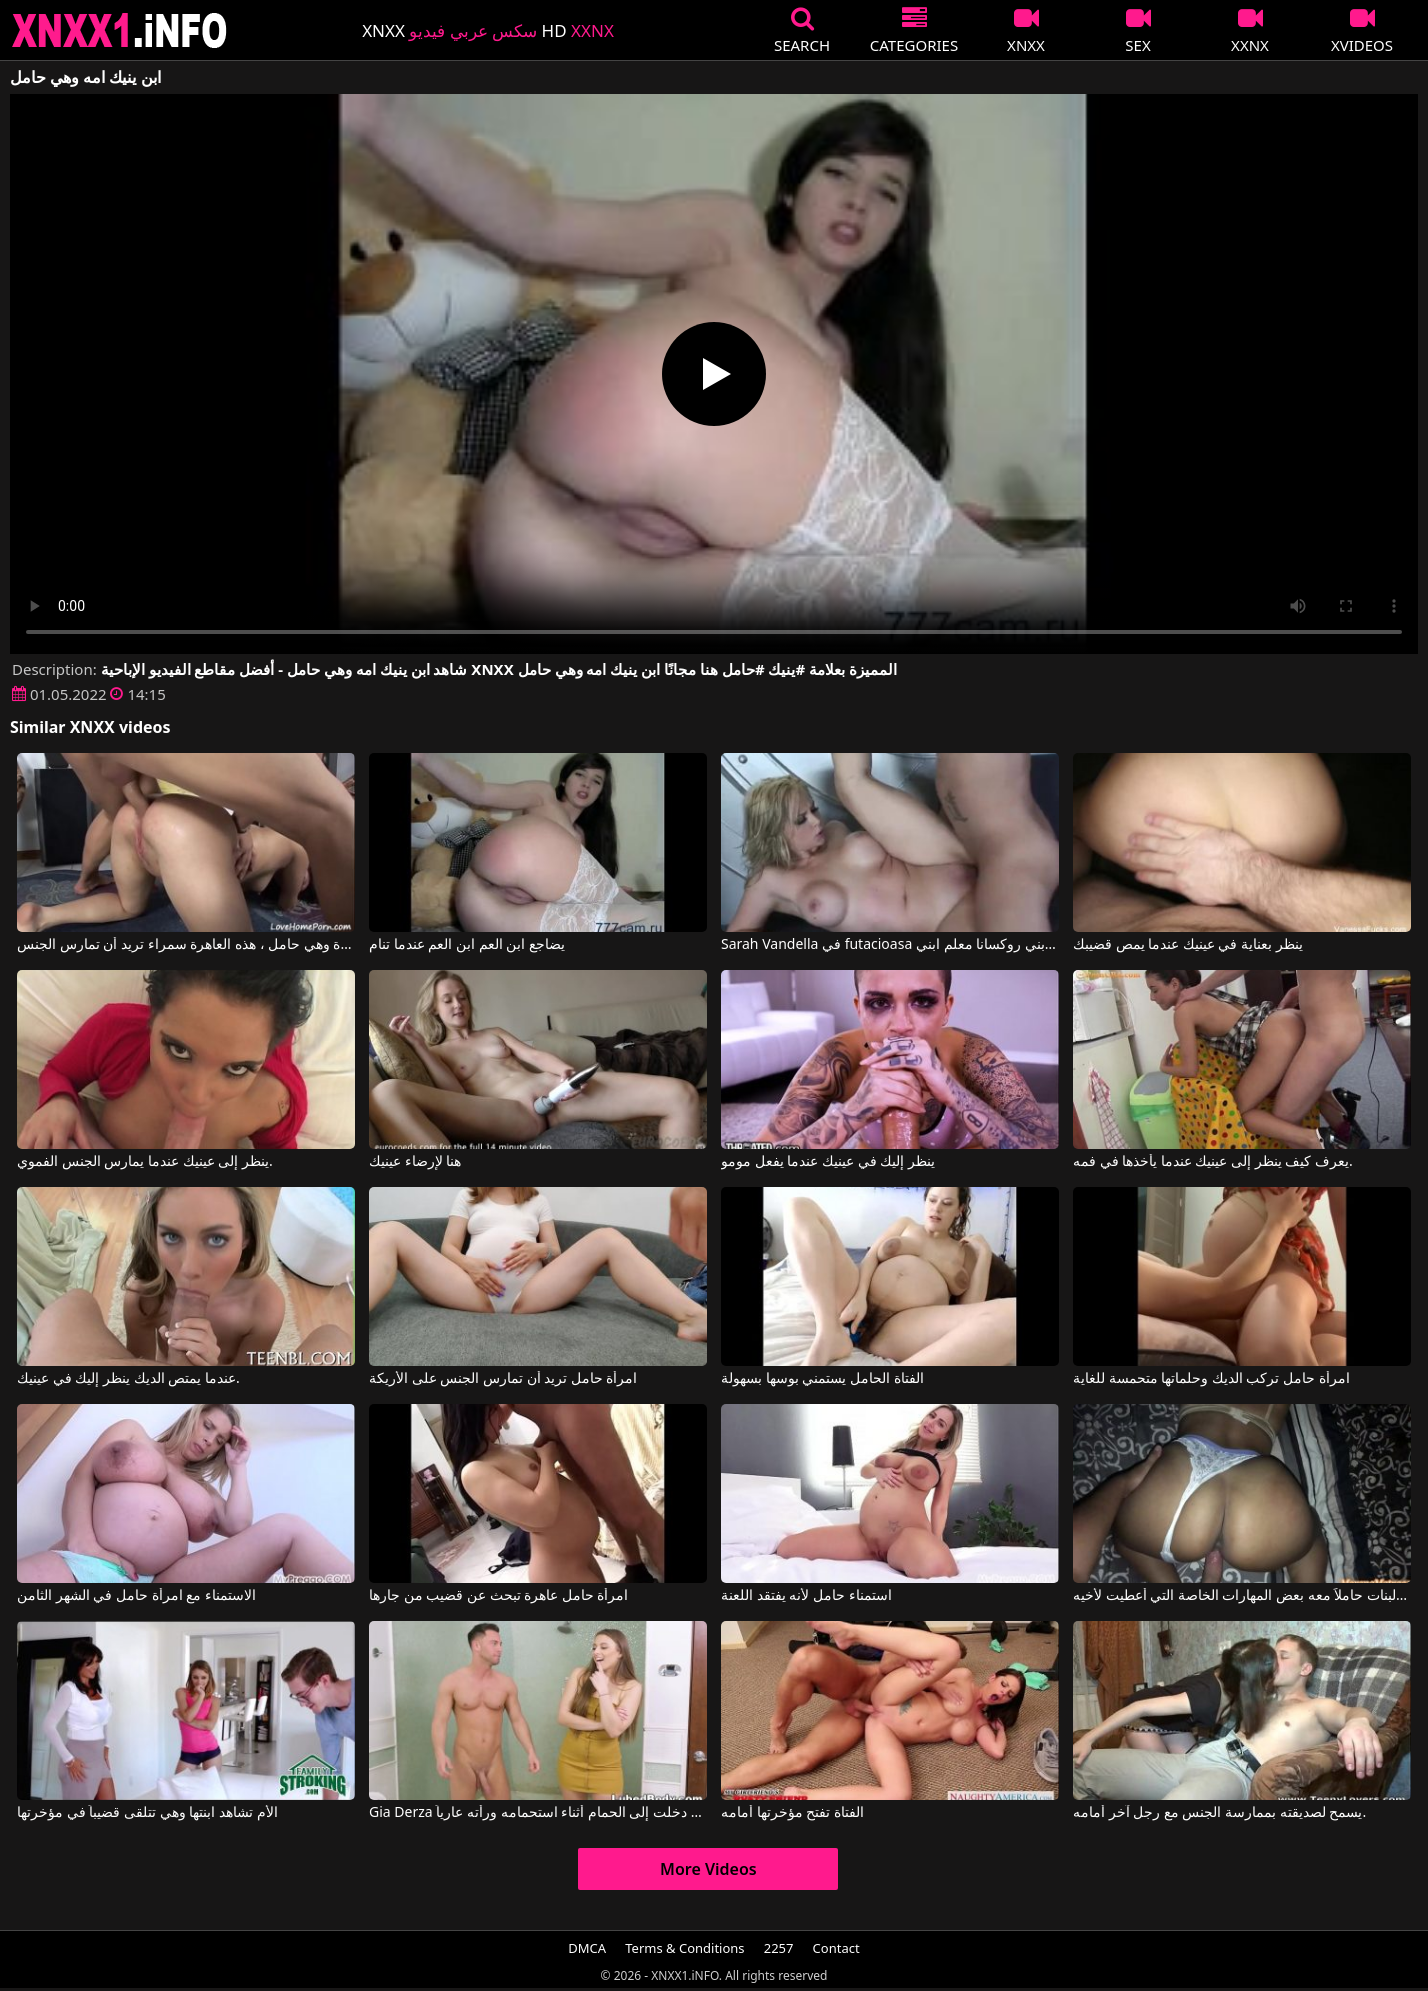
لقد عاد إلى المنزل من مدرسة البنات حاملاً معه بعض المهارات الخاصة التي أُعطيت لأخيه (1242, 1596)
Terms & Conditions (684, 1948)
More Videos (708, 1869)
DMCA (587, 1948)
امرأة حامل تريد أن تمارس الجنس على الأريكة (503, 1379)
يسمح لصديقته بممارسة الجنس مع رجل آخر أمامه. (1219, 1813)
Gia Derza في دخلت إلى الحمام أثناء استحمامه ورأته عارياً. (538, 1813)
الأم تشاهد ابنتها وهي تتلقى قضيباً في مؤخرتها (147, 1813)
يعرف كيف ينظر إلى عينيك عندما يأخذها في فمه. (1213, 1162)
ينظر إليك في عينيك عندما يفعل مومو (828, 1162)
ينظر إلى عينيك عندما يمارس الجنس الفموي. (145, 1162)
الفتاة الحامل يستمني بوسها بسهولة (822, 1379)
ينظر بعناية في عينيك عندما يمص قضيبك (1188, 945)
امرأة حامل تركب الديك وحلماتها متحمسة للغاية (1211, 1379)
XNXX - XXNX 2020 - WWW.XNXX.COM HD (120, 30)
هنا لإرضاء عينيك (415, 1162)
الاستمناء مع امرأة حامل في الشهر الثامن (136, 1596)
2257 (779, 1948)
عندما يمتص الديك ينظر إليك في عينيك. (128, 1379)
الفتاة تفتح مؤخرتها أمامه (792, 1813)
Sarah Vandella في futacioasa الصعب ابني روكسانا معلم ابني (890, 945)
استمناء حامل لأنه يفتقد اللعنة (806, 1596)
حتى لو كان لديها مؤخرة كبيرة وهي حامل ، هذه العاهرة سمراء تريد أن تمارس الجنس (186, 945)
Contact (836, 1948)
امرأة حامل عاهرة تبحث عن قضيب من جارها (498, 1596)
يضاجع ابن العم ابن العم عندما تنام (467, 945)
